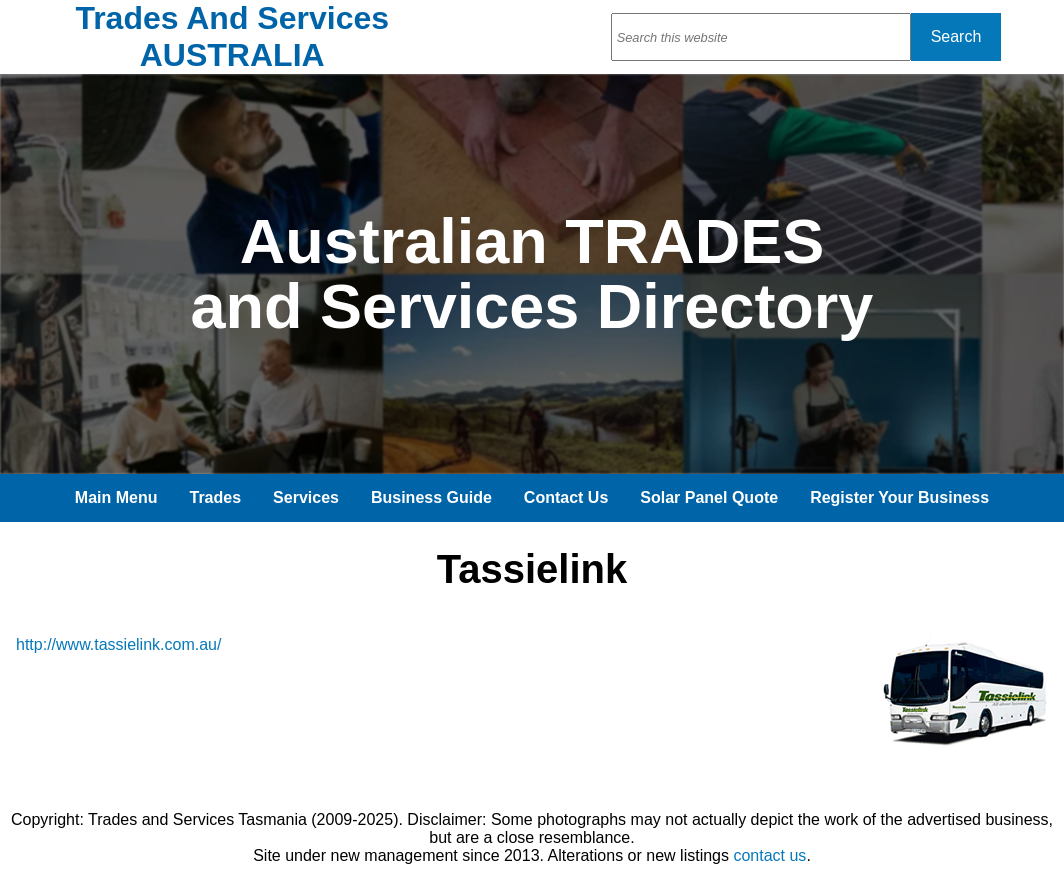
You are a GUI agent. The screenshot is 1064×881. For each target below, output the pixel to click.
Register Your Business (899, 497)
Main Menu (116, 497)
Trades (216, 497)
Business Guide (431, 497)
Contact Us (566, 497)
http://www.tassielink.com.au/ (118, 644)
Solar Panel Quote (709, 497)
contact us (769, 855)
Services (306, 497)
